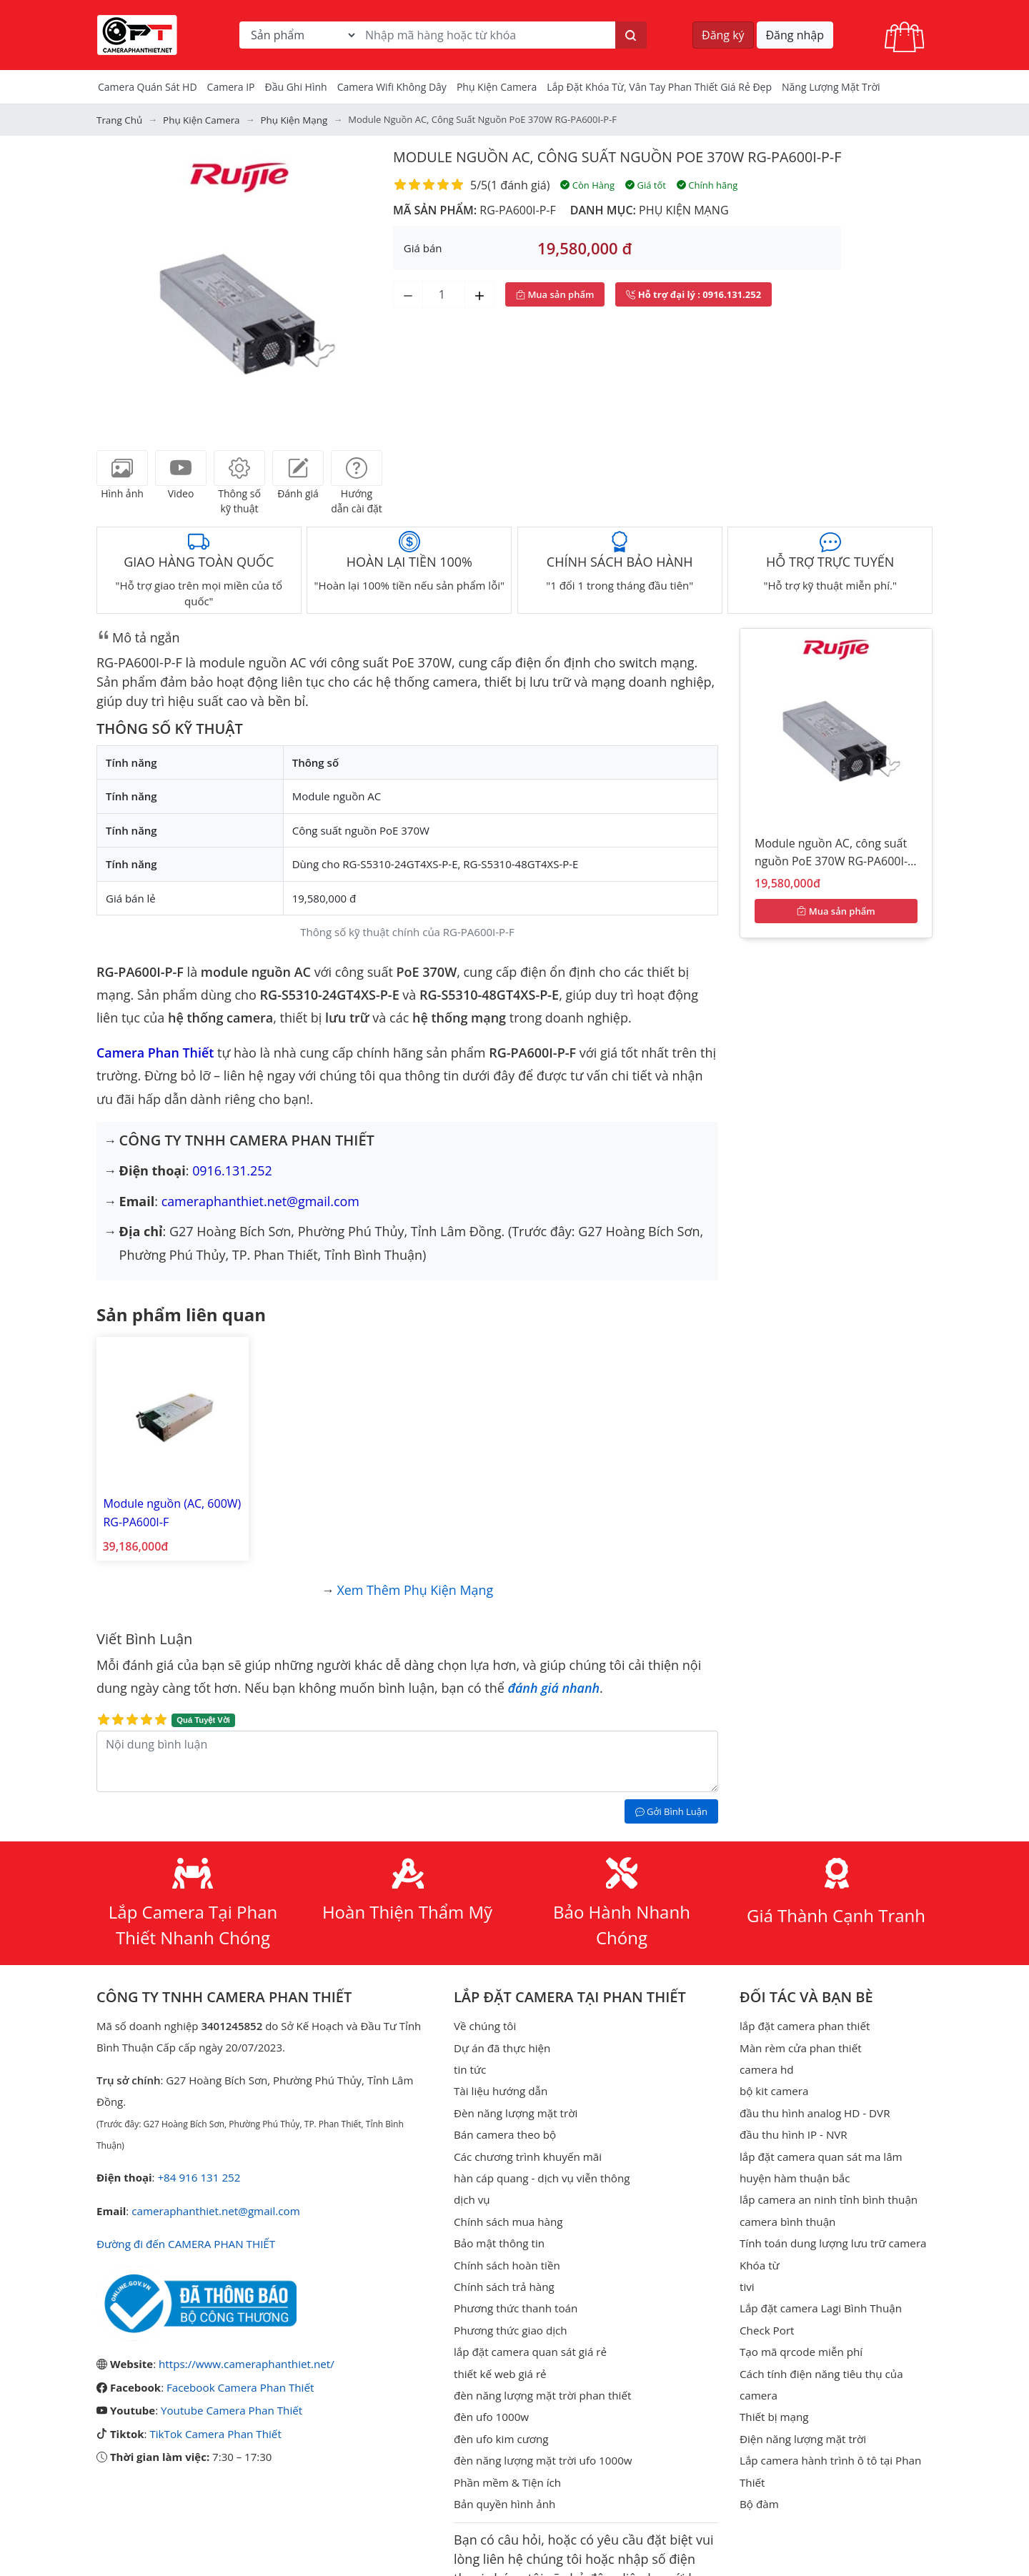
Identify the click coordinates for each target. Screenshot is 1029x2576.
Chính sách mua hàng (508, 2214)
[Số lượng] (443, 294)
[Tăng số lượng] (479, 294)
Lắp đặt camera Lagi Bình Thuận (820, 2299)
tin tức (470, 2064)
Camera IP (231, 87)
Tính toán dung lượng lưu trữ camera (832, 2235)
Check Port (767, 2321)
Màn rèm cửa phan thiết (800, 2042)
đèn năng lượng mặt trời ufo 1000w (542, 2449)
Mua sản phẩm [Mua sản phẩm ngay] (555, 294)
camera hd (766, 2064)
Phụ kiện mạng (683, 209)
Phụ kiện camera (497, 87)
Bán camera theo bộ (504, 2128)
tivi (747, 2278)
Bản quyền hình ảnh (504, 2492)
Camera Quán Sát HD (147, 87)
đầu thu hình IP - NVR (793, 2128)
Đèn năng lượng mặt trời (515, 2106)
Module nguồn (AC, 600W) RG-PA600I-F (170, 1510)
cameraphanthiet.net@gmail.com (261, 1200)
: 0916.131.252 (693, 294)
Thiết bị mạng (773, 2407)
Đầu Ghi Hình (296, 87)
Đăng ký (723, 35)
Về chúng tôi (484, 2021)
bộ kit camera (773, 2085)
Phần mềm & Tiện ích (507, 2471)
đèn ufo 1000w (491, 2407)
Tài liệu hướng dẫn (500, 2085)
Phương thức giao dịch (510, 2321)
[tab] (122, 467)
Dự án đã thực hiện (502, 2042)
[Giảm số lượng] (408, 294)
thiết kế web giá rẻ (499, 2364)
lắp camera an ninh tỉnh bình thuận (827, 2192)
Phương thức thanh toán (515, 2299)
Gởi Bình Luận (671, 1806)
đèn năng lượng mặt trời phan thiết (541, 2385)
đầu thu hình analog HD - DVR (814, 2106)
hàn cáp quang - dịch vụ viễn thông (540, 2171)
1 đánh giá (518, 184)
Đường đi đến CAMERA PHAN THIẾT (184, 2238)
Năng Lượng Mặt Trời (831, 87)
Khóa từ (759, 2256)
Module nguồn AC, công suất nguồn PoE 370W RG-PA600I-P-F (620, 156)
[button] (117, 289)
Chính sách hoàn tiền (506, 2256)
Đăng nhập (795, 35)
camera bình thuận (787, 2214)
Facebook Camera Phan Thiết (239, 2381)
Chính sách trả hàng (503, 2278)
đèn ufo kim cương (500, 2428)
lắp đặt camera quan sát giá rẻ (529, 2342)
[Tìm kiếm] (631, 35)
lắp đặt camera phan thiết (804, 2021)
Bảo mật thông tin (499, 2235)
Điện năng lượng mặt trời (802, 2428)
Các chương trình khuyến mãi (527, 2149)
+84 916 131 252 (198, 2172)
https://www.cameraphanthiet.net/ (245, 2358)
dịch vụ (471, 2192)
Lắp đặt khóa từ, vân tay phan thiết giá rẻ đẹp (659, 87)
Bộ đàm (759, 2492)
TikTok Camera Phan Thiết (214, 2427)
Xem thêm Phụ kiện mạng (415, 1584)
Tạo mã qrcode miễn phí (800, 2342)
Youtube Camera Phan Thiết (231, 2404)
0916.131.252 (232, 1170)
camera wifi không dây (392, 87)
